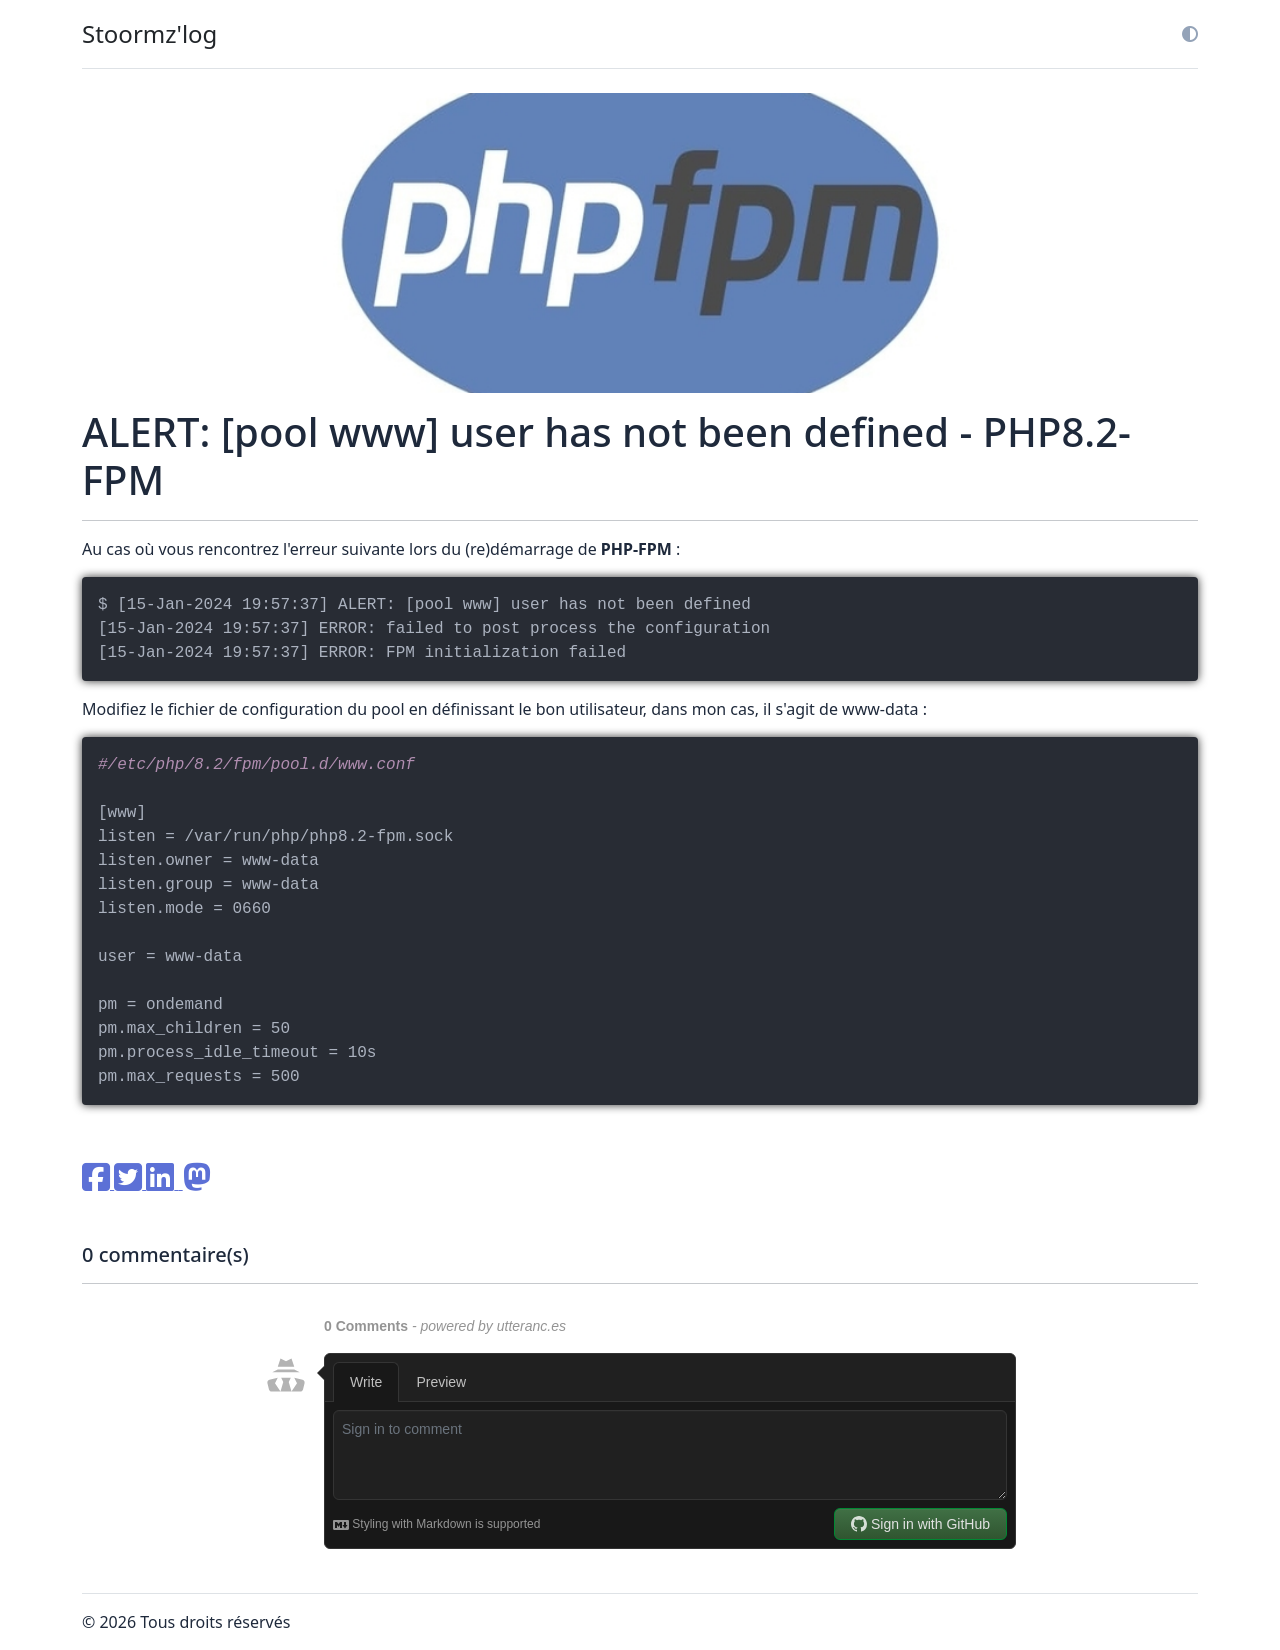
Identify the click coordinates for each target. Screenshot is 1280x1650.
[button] (1182, 34)
